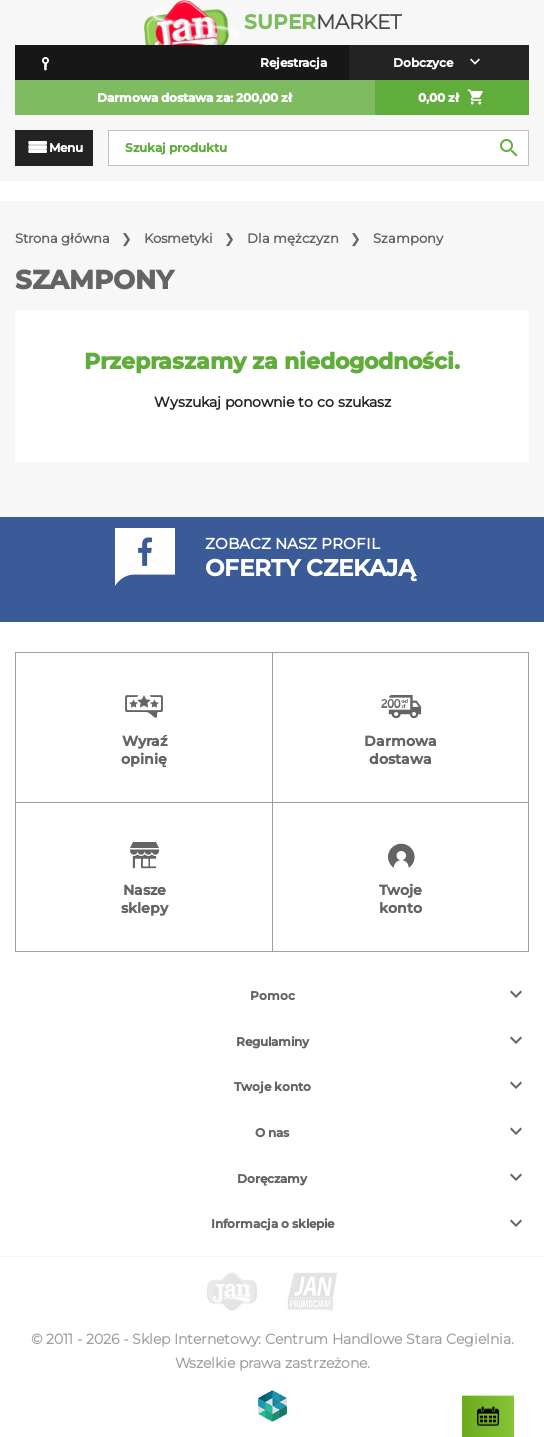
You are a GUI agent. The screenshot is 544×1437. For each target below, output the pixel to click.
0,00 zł (451, 98)
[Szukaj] (318, 148)
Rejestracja (293, 62)
